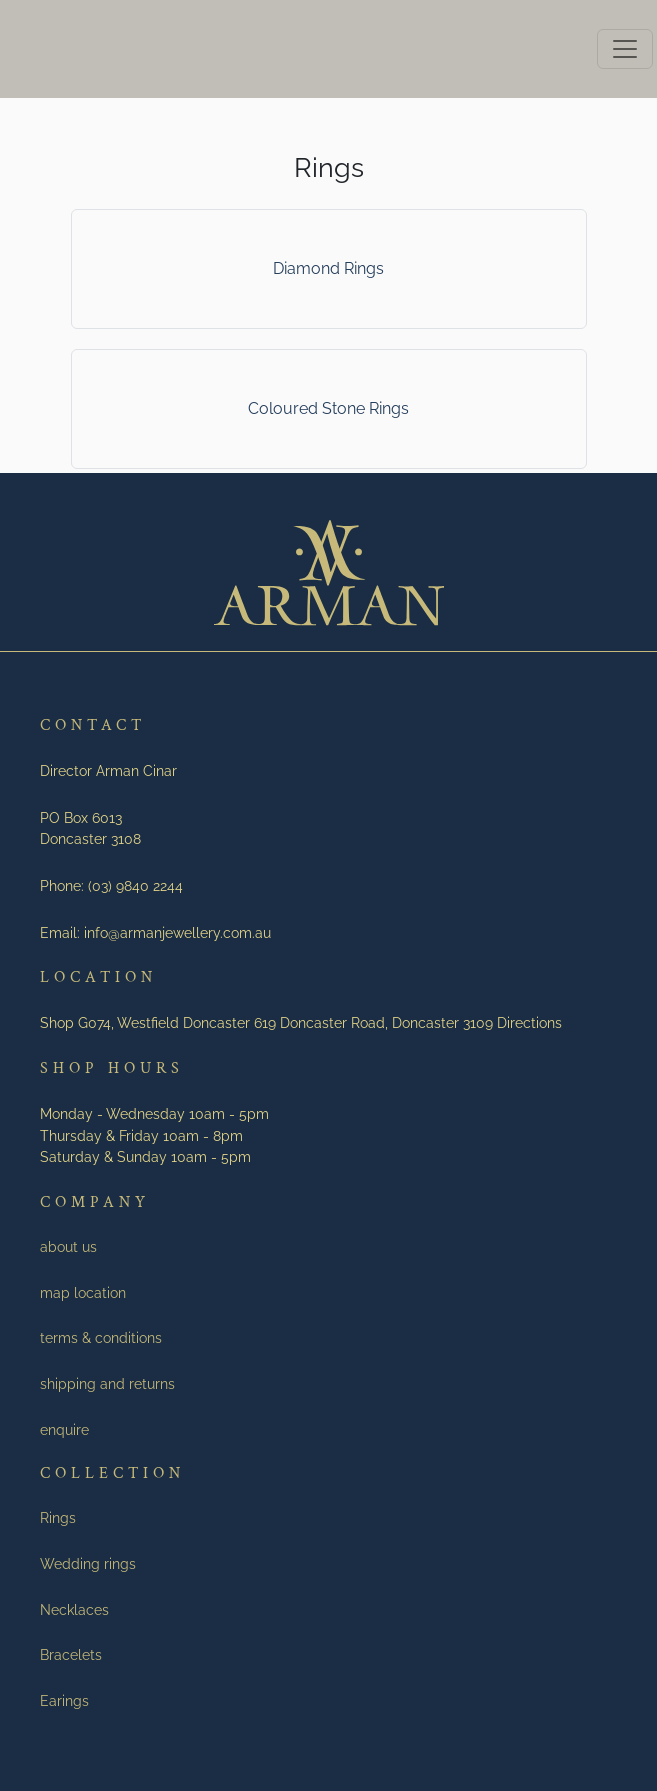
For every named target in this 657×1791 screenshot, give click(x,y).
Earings (64, 1700)
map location (83, 1292)
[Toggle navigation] (625, 49)
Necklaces (74, 1609)
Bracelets (71, 1654)
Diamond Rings (328, 268)
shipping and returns (107, 1383)
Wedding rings (88, 1563)
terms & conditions (101, 1337)
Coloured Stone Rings (328, 408)
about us (68, 1246)
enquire (64, 1429)
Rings (58, 1517)
